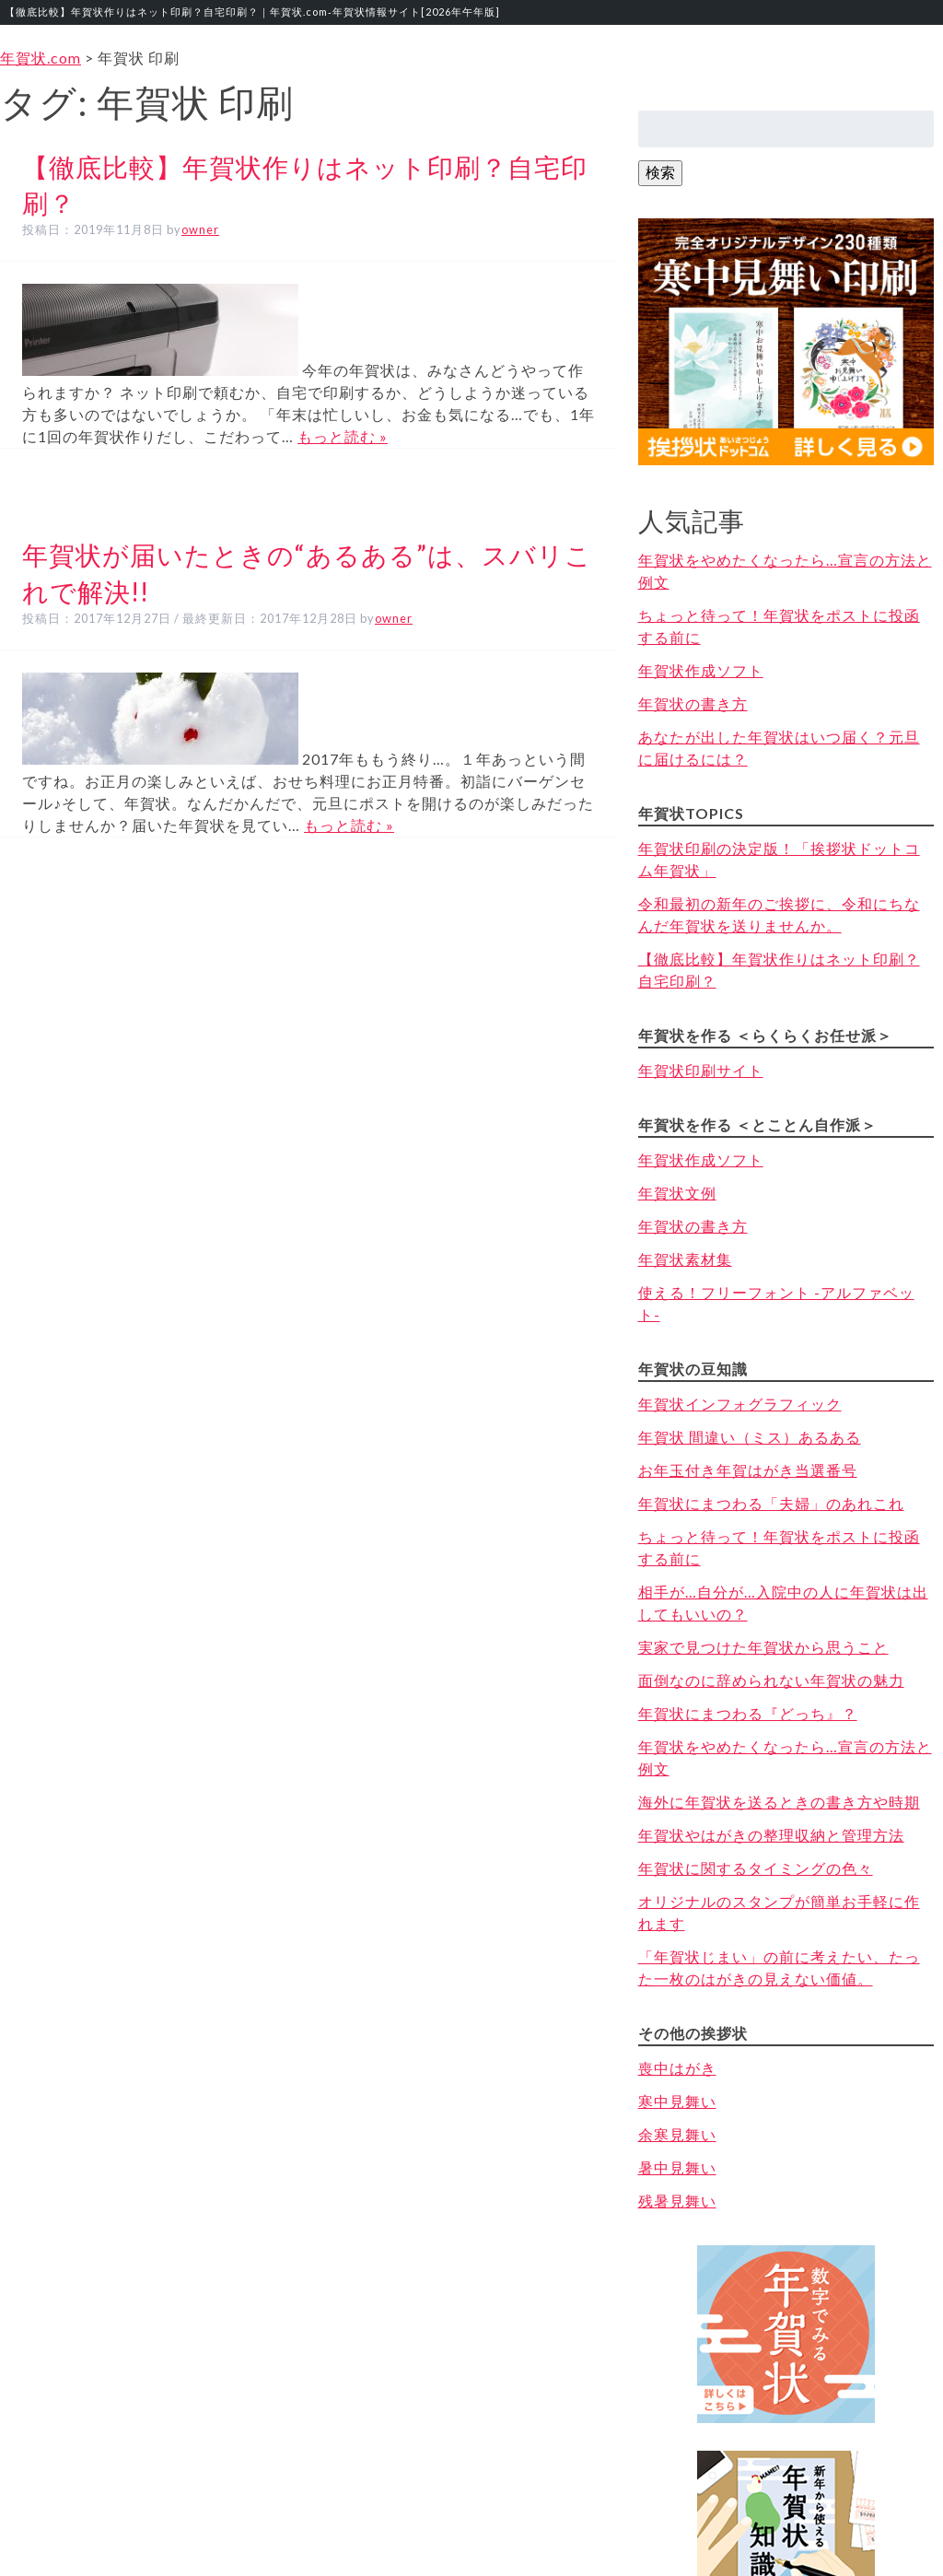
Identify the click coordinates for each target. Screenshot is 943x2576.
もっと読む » (342, 436)
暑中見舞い (677, 2167)
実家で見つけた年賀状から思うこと (763, 1647)
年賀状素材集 (685, 1259)
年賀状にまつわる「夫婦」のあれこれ (771, 1503)
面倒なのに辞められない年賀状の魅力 (771, 1680)
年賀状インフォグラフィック (740, 1403)
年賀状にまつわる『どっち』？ (747, 1713)
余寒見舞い (677, 2134)
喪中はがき (677, 2068)
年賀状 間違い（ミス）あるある (749, 1437)
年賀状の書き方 (693, 703)
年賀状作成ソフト (700, 670)
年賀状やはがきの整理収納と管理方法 (771, 1835)
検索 (660, 172)
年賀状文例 (677, 1192)
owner (200, 229)
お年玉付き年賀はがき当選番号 (747, 1470)
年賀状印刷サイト (700, 1070)
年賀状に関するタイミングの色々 (755, 1868)
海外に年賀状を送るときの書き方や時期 (779, 1801)
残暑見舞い (677, 2200)
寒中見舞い (677, 2101)
